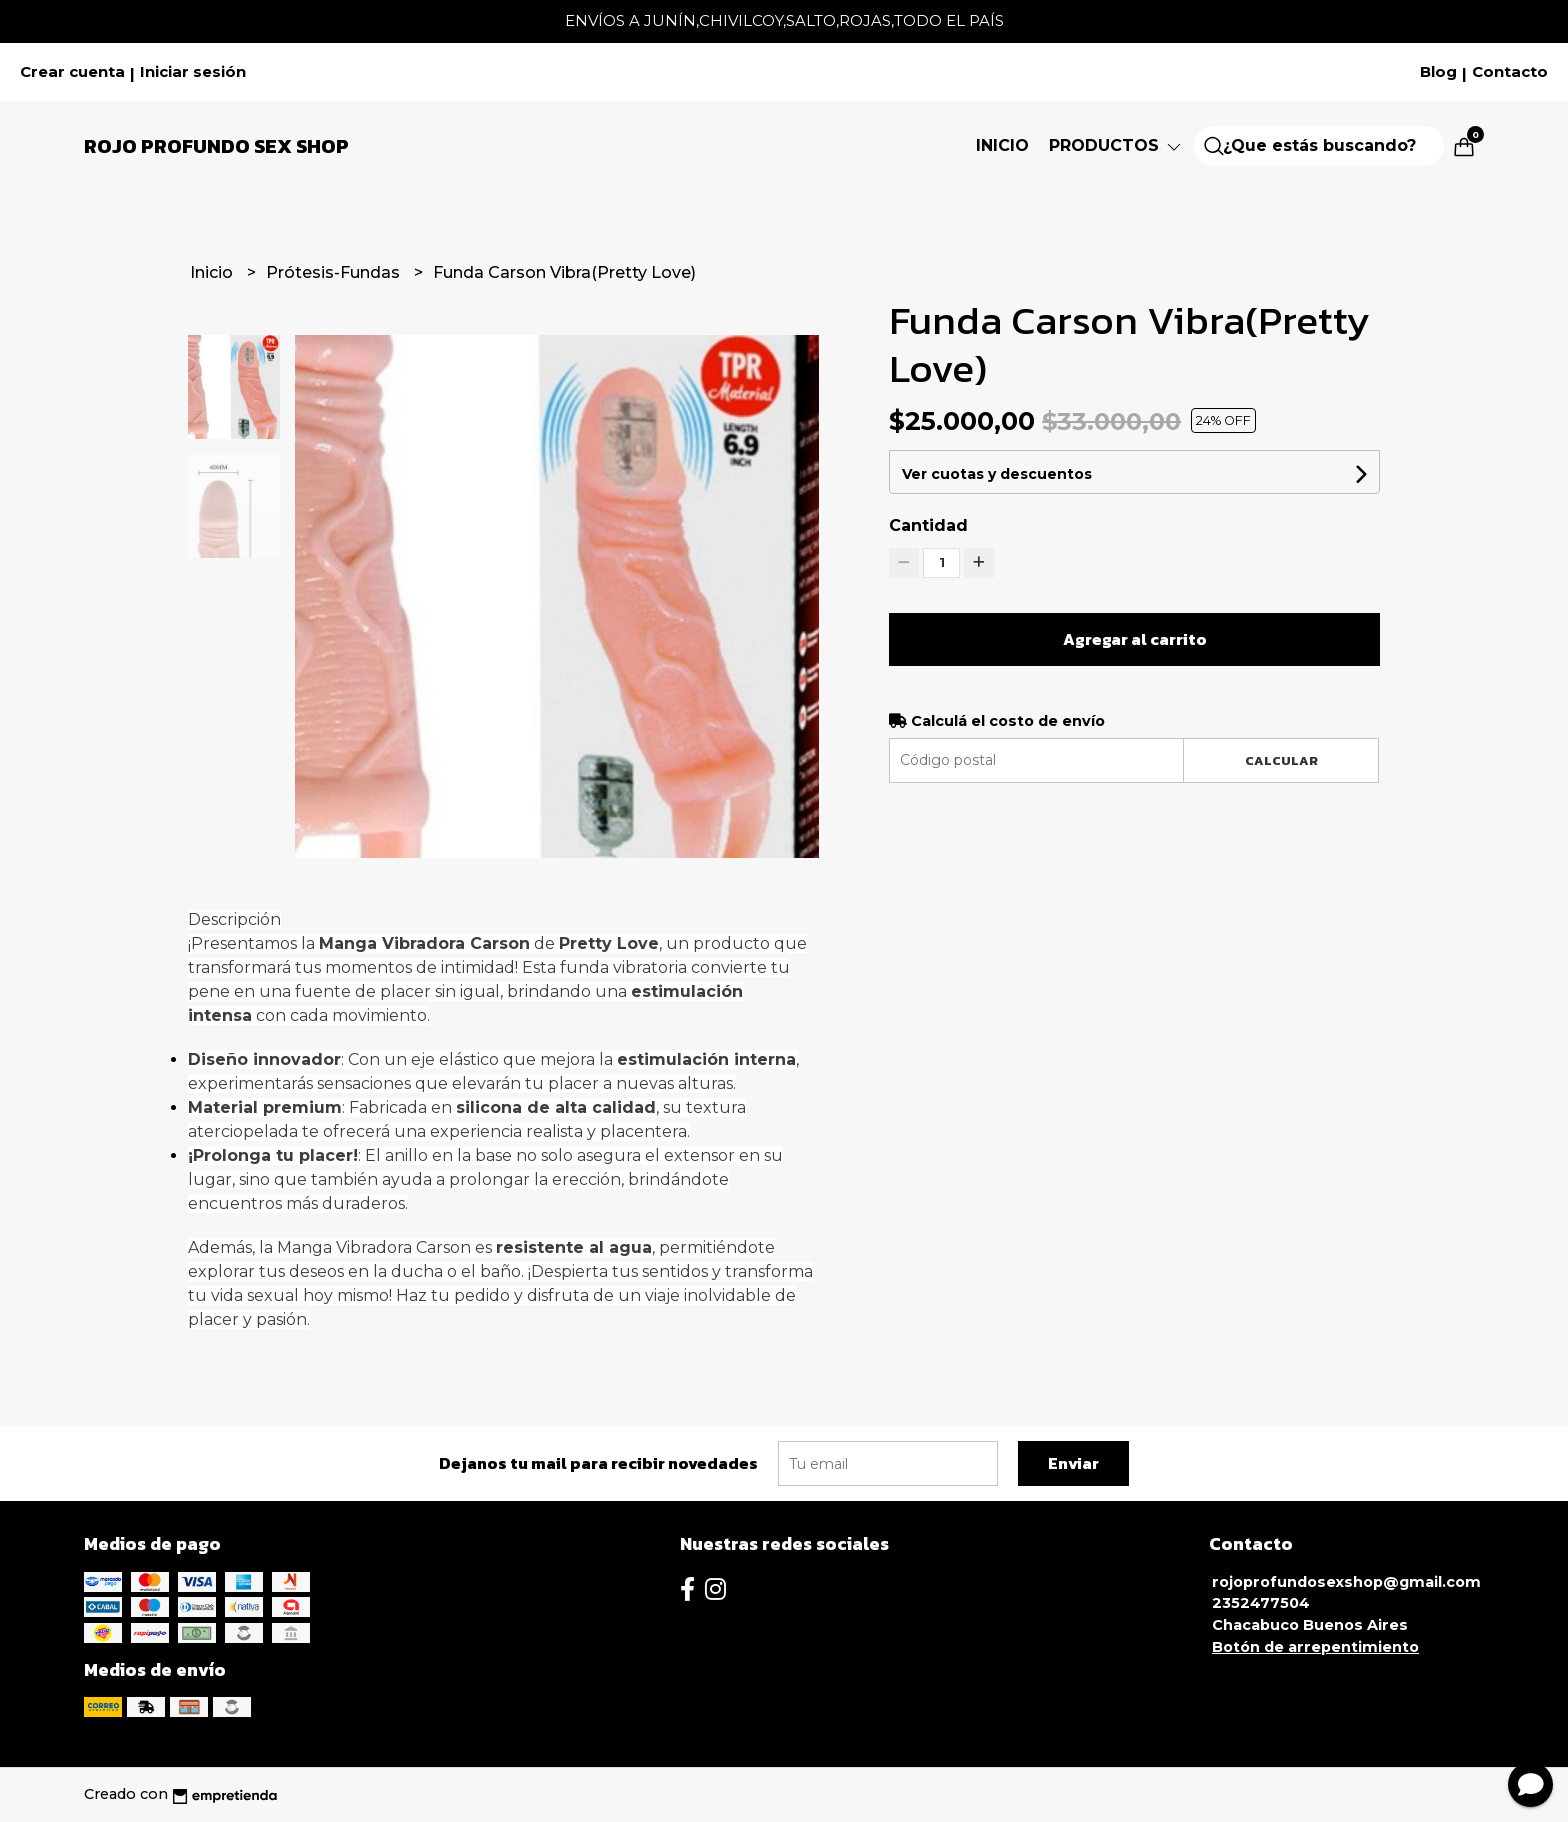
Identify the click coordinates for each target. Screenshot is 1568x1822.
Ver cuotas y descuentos (997, 474)
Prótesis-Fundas (335, 272)
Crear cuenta (72, 72)
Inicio (1002, 145)
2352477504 (1261, 1603)
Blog (1438, 72)
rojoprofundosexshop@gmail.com (1346, 1582)
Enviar (1073, 1463)
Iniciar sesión (193, 72)
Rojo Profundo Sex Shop (216, 146)
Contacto (1510, 72)
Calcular (1281, 760)
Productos (1116, 145)
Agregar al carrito (1135, 639)
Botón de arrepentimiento (1315, 1647)
